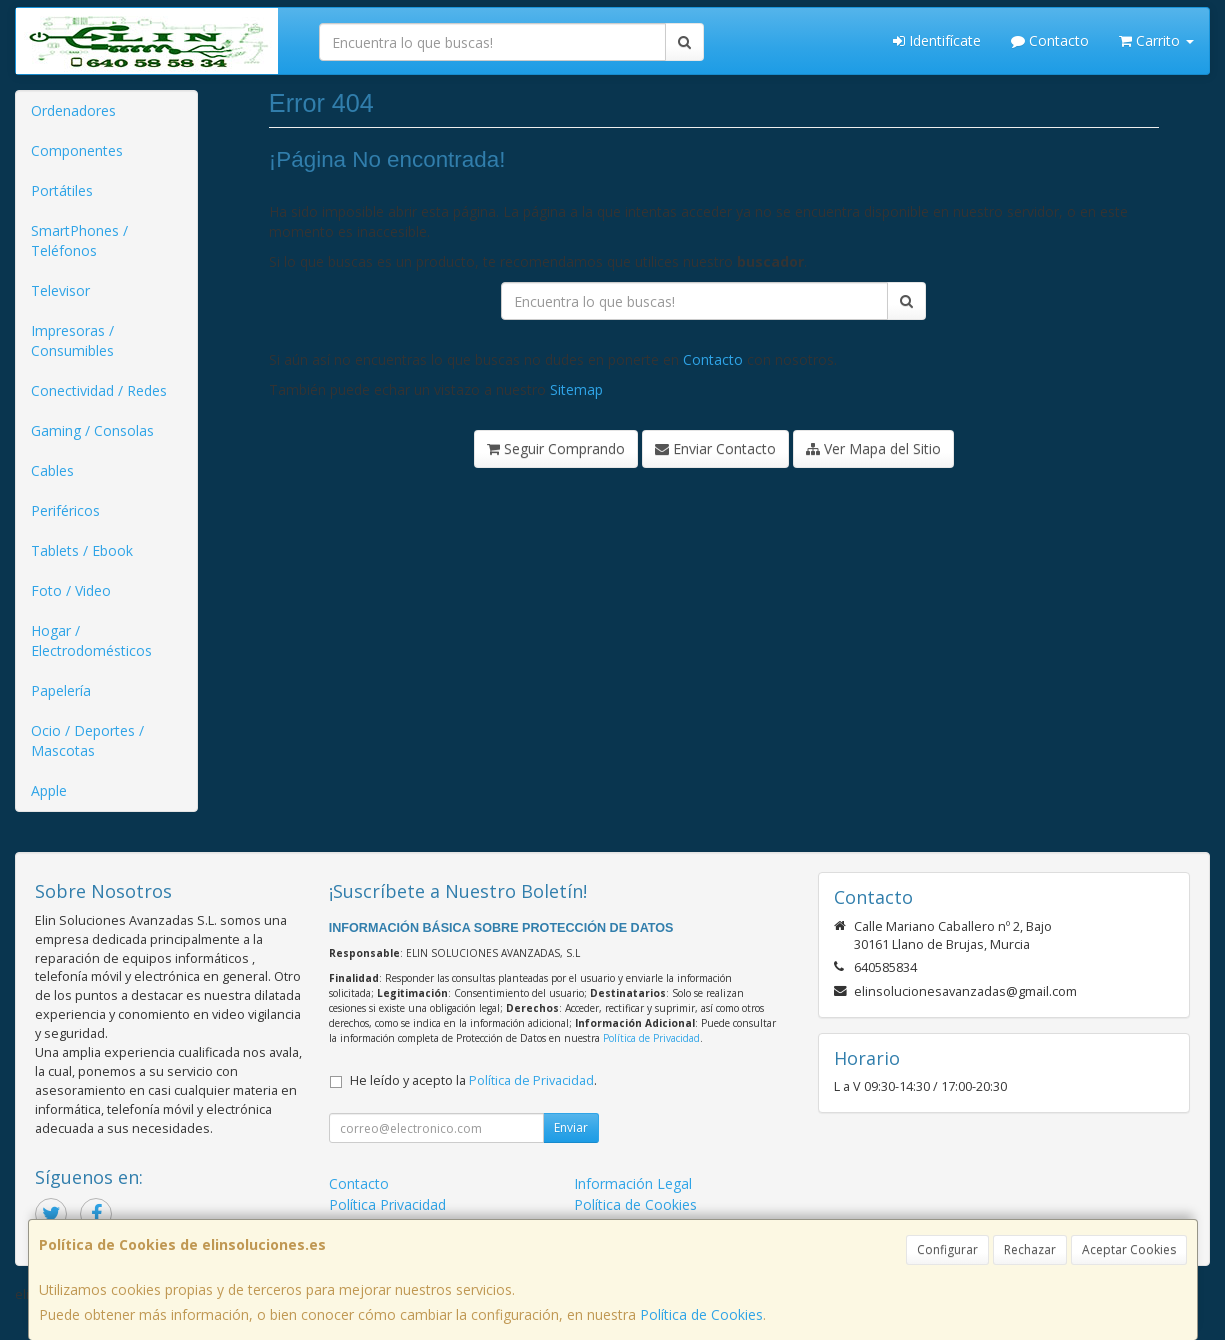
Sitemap (576, 389)
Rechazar (1030, 1249)
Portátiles (62, 190)
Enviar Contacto (715, 448)
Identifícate (937, 40)
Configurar (947, 1249)
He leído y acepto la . (473, 1080)
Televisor (60, 290)
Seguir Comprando (556, 448)
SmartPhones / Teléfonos (79, 240)
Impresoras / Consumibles (72, 340)
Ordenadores (73, 110)
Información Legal (633, 1183)
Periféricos (65, 510)
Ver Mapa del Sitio (873, 448)
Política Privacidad (387, 1204)
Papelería (61, 690)
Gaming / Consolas (92, 430)
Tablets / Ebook (82, 550)
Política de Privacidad (651, 1038)
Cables (52, 470)
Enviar (571, 1127)
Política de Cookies (701, 1314)
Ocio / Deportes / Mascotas (87, 740)
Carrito (1156, 40)
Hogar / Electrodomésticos (91, 640)
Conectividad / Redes (99, 390)
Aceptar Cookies (1129, 1249)
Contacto (1050, 40)
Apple (49, 790)
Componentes (77, 150)
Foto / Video (71, 590)
